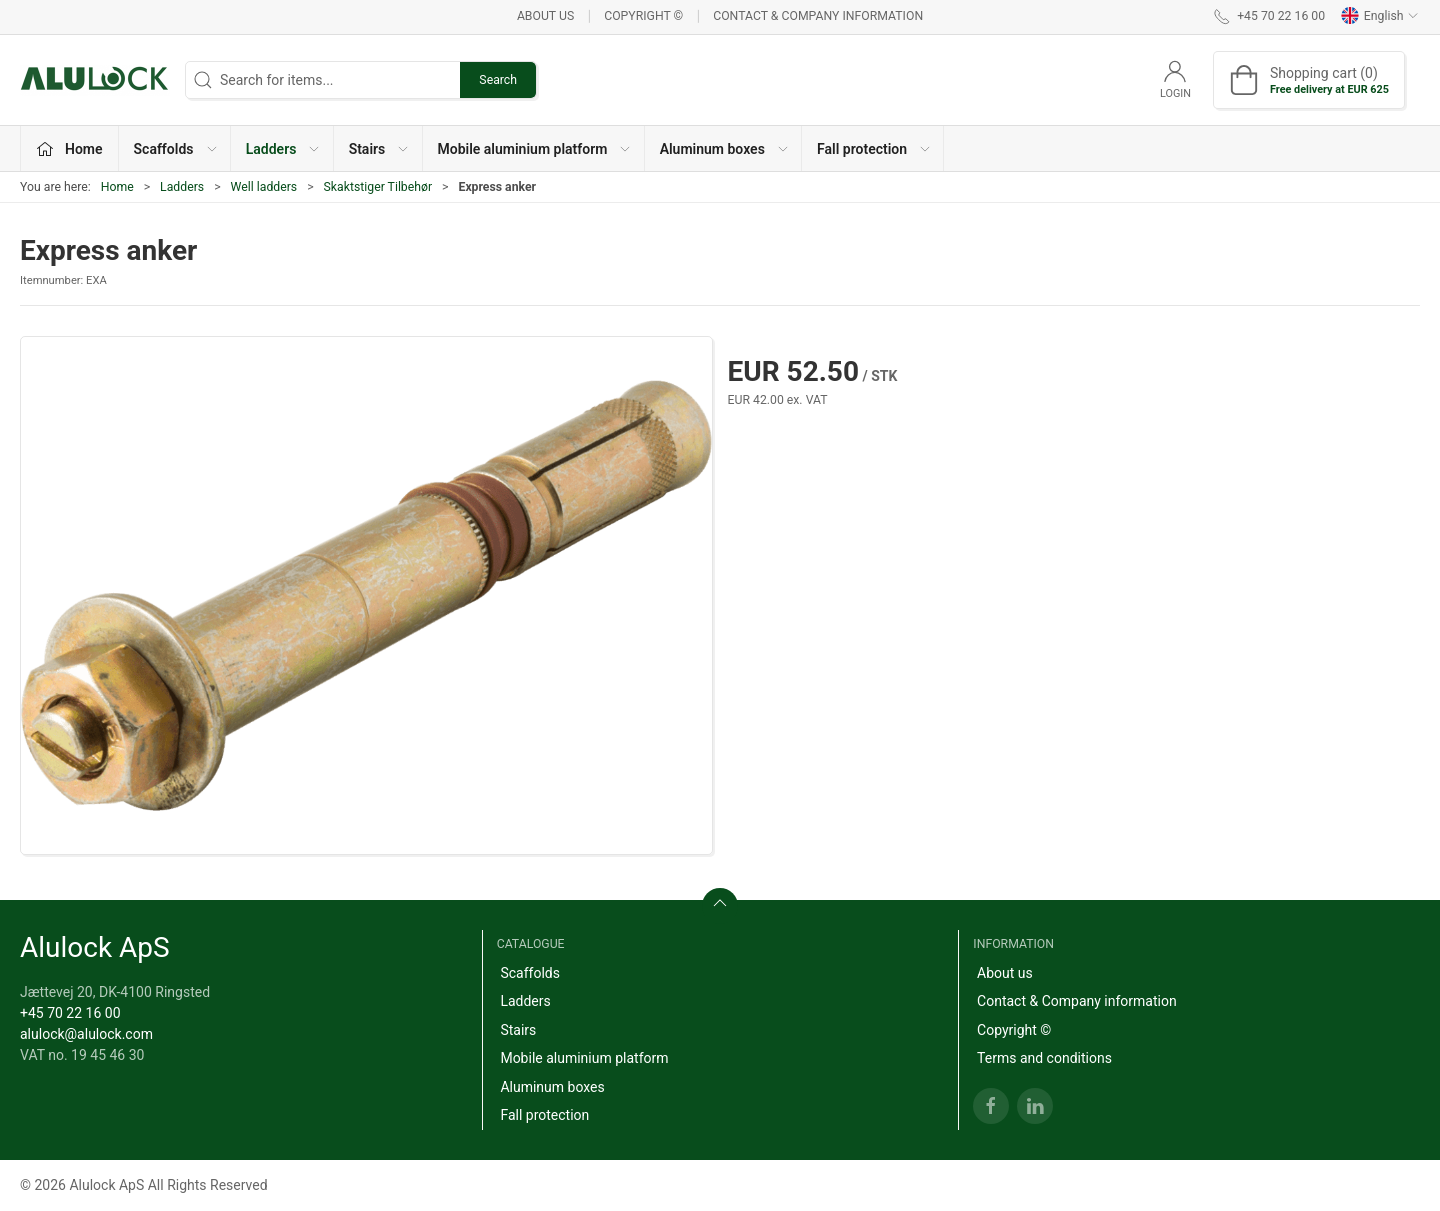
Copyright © (643, 16)
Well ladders (264, 187)
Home (117, 187)
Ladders (182, 187)
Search (498, 80)
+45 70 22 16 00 (70, 1013)
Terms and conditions (1044, 1058)
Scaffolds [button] (176, 149)
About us (545, 16)
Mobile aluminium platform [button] (535, 149)
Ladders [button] (284, 149)
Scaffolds (530, 973)
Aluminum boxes (552, 1087)
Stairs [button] (380, 149)
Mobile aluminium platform (584, 1058)
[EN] (95, 80)
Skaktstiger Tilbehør (378, 187)
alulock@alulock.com (86, 1034)
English (1380, 16)
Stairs (518, 1030)
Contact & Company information (818, 16)
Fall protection (544, 1115)
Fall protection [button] (874, 149)
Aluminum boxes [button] (725, 149)
